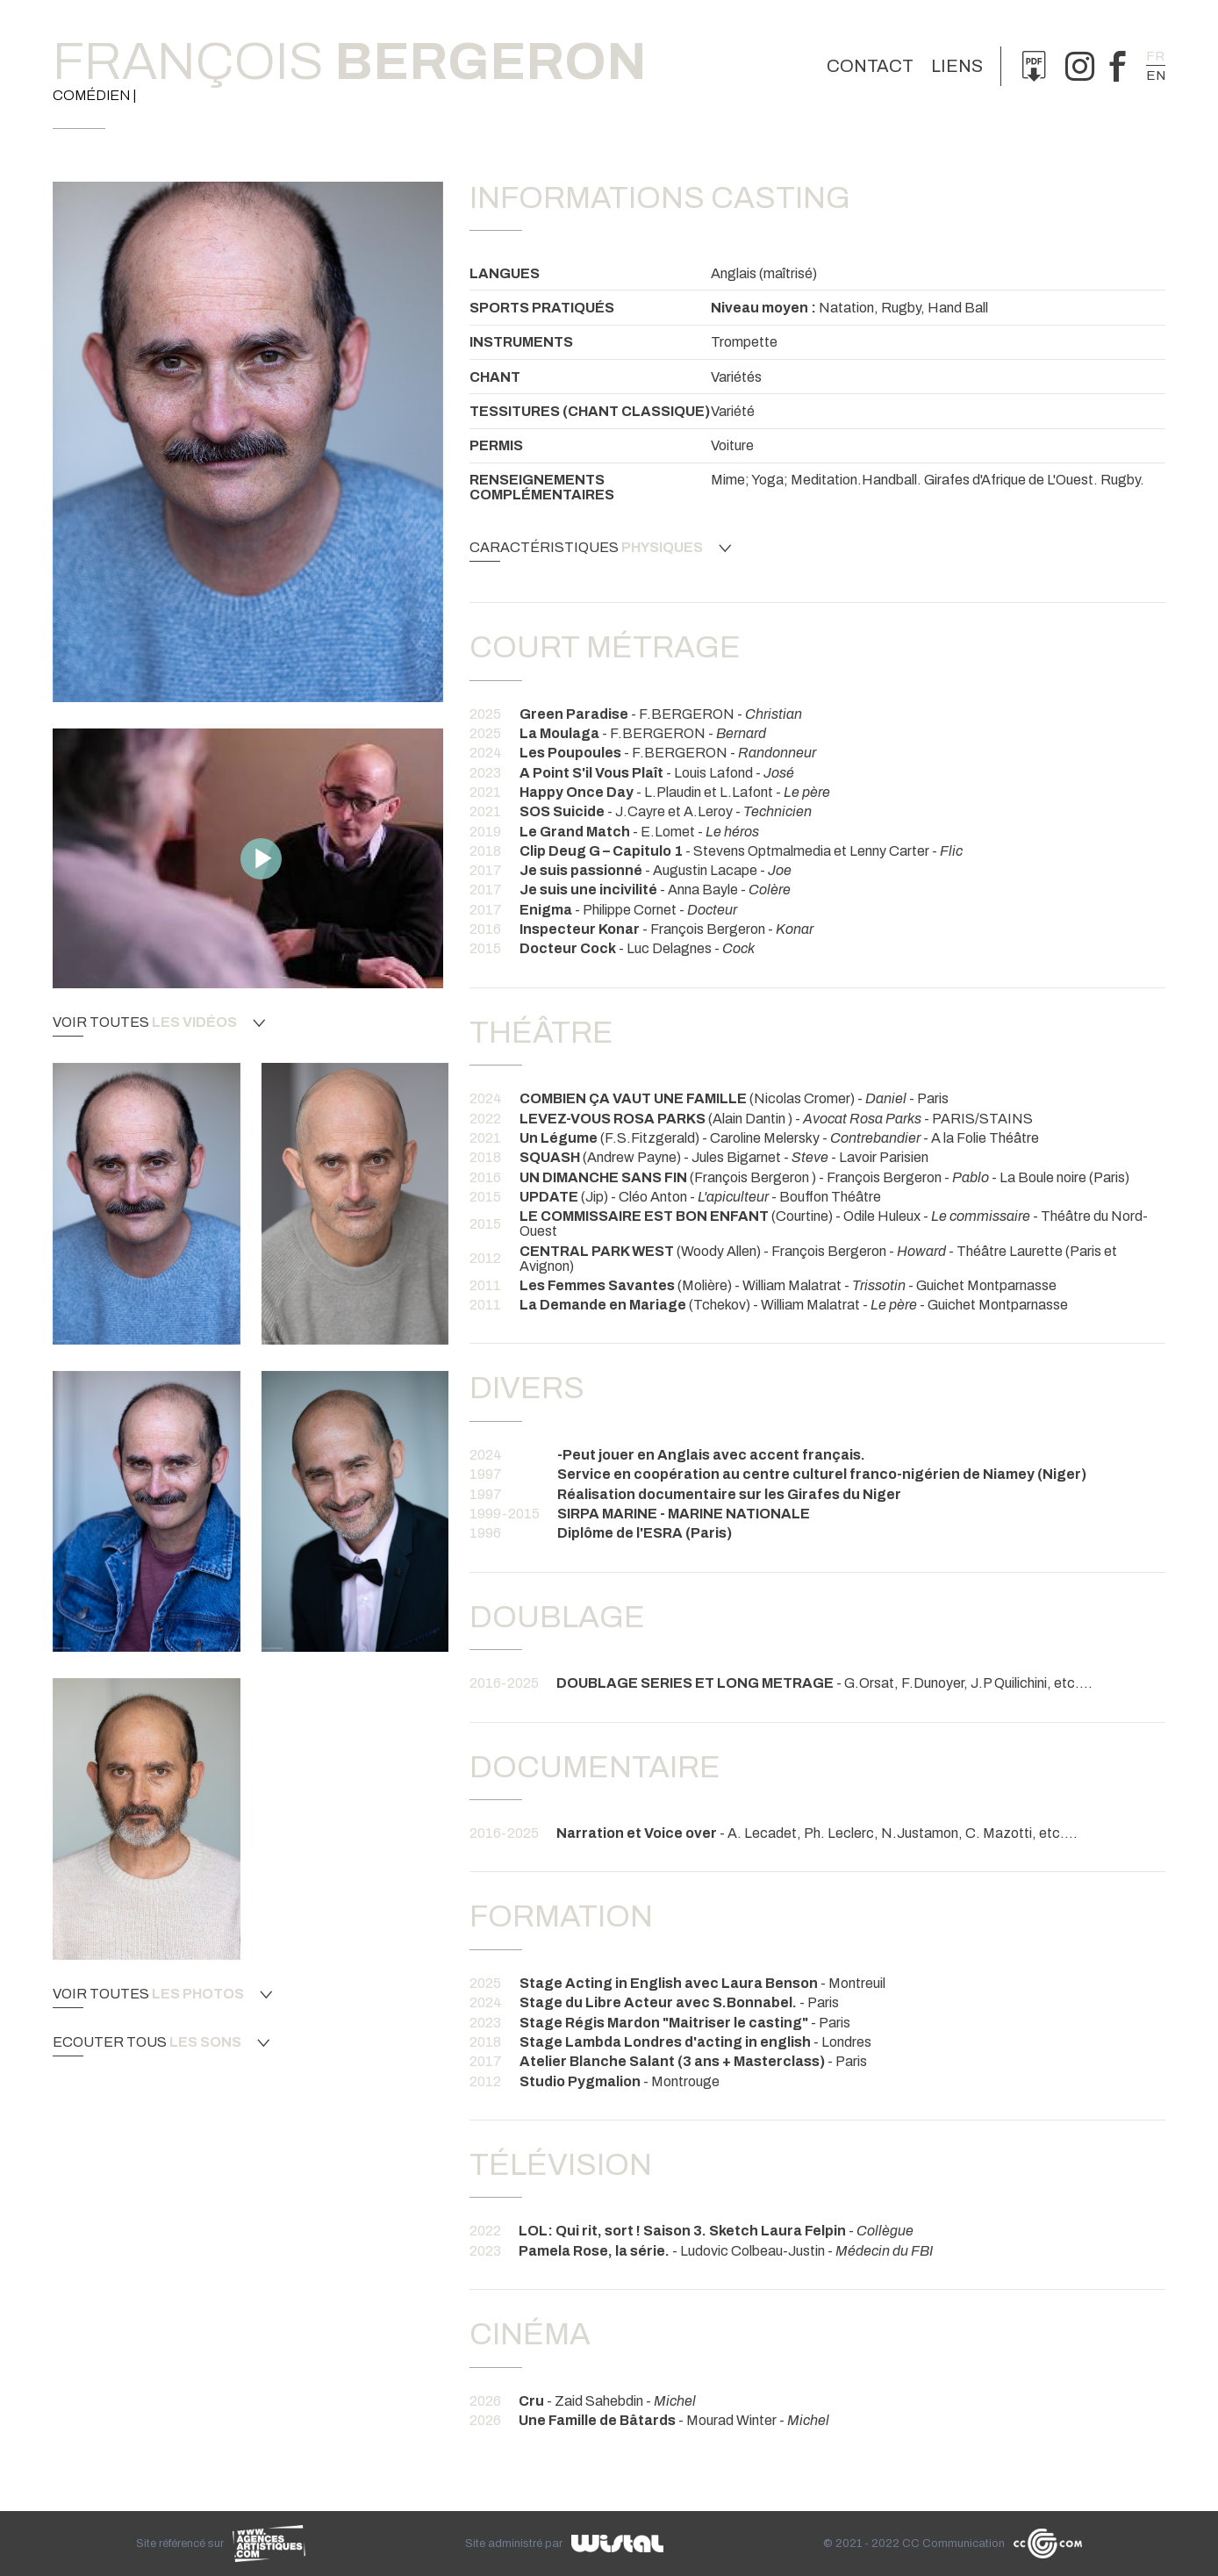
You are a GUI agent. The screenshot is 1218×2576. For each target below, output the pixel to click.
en (1155, 75)
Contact (870, 65)
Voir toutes (159, 1022)
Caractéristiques (600, 548)
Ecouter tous (161, 2042)
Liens (957, 65)
